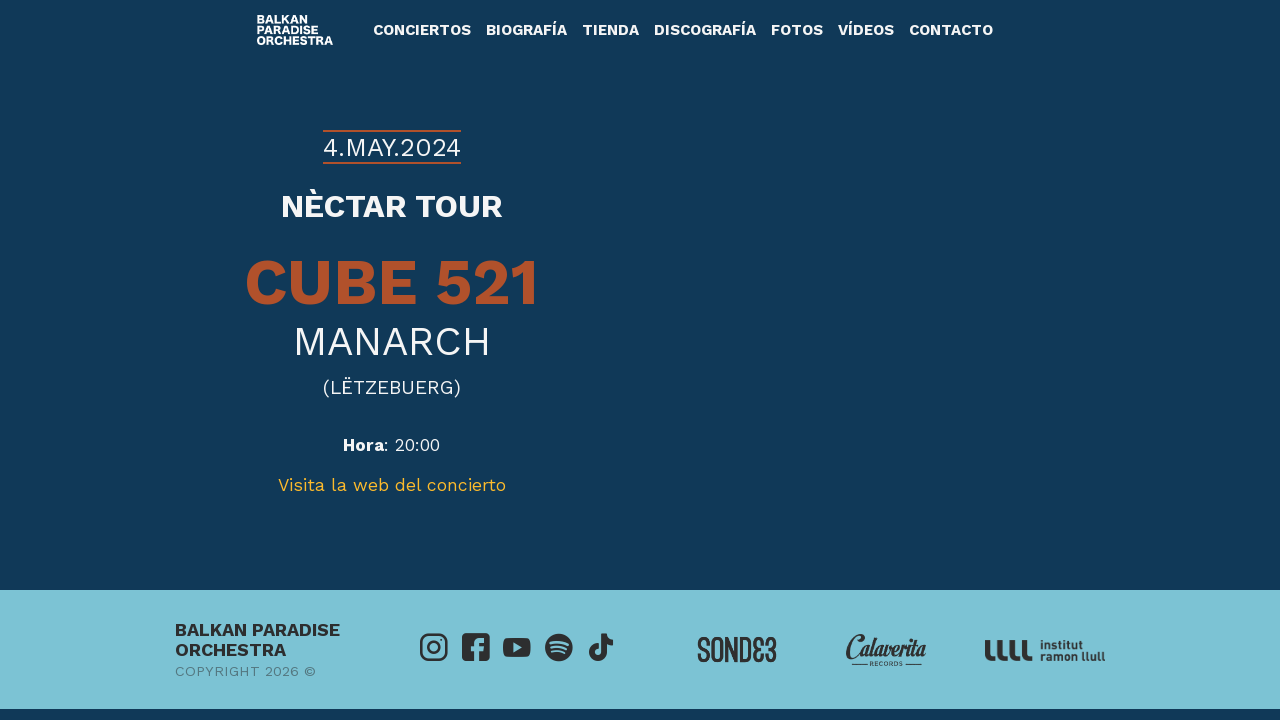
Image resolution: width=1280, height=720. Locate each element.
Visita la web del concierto (392, 485)
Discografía (705, 30)
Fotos (797, 30)
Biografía (526, 30)
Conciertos (422, 30)
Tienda (610, 30)
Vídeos (866, 30)
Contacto (951, 30)
